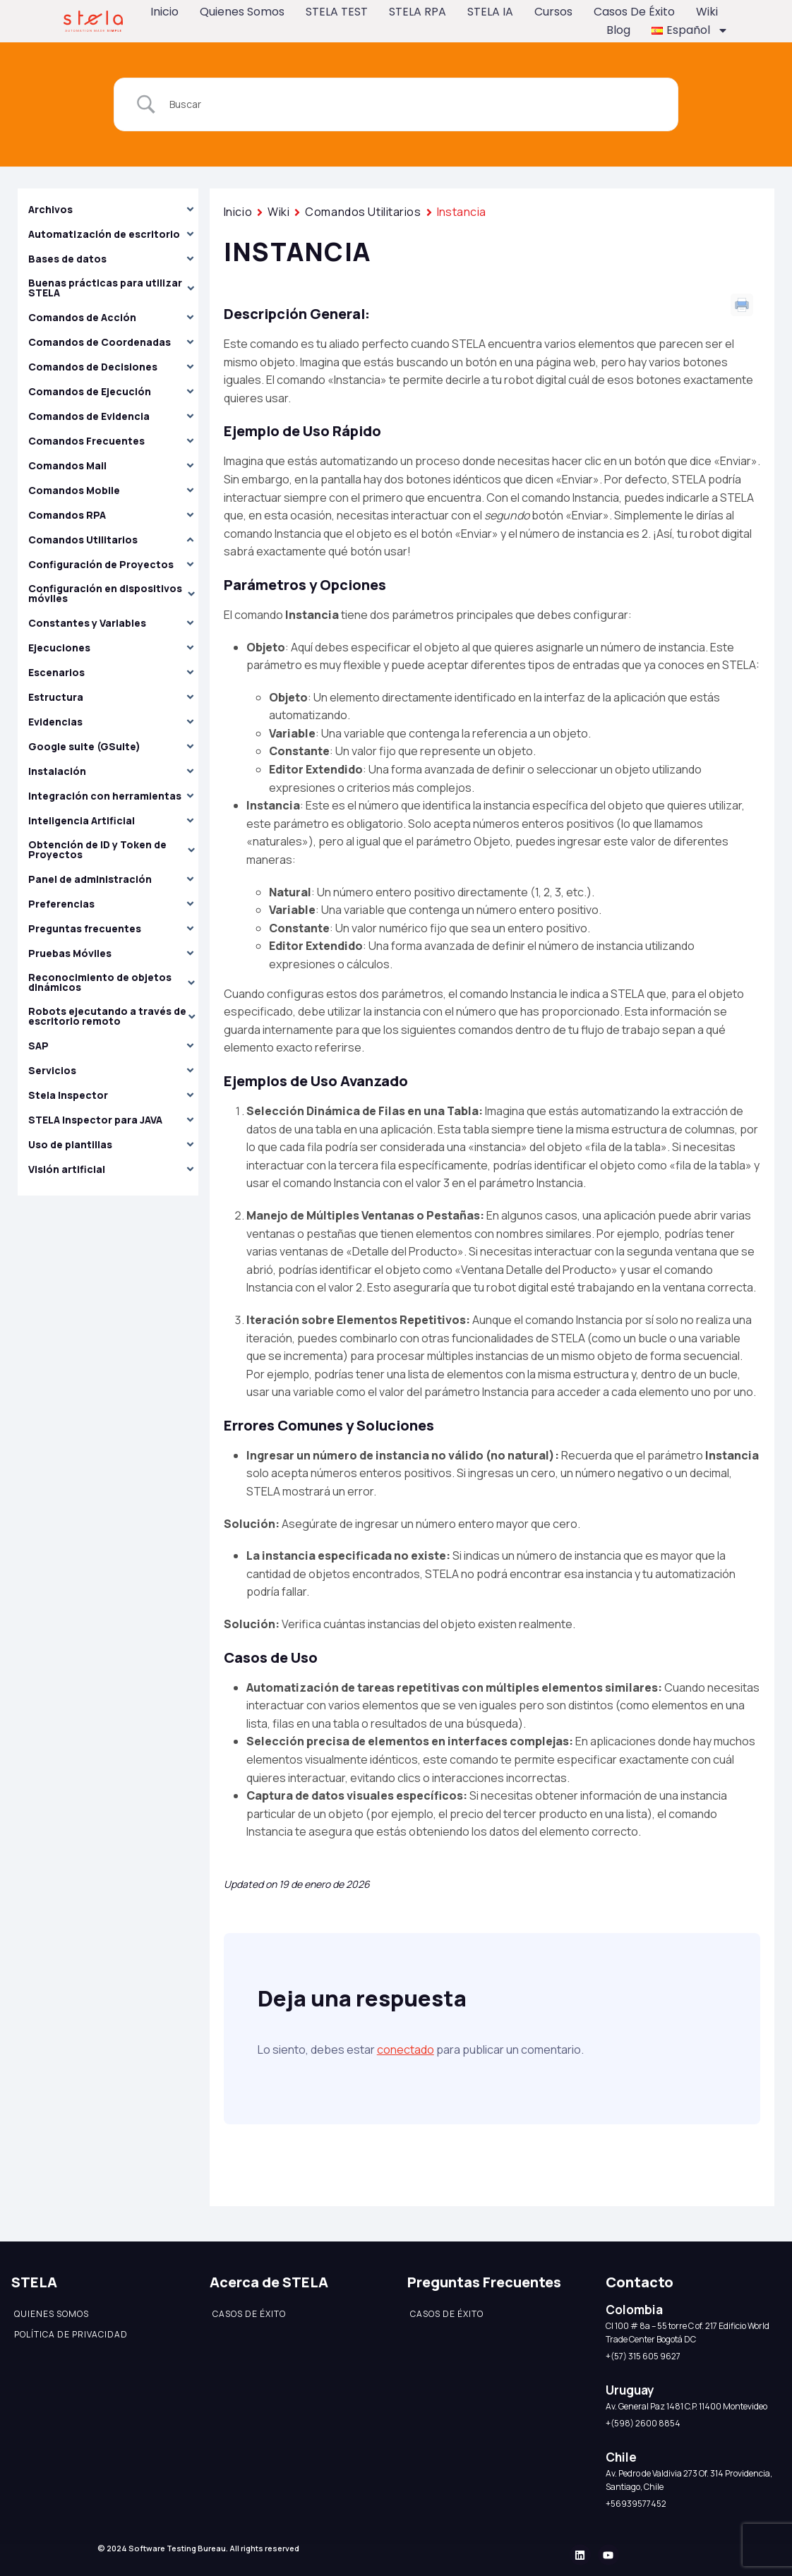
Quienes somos (242, 12)
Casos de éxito (634, 12)
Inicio (164, 12)
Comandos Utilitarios (363, 211)
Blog (618, 30)
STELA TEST (337, 12)
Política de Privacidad (71, 2334)
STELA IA (490, 12)
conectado (405, 2049)
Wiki (707, 12)
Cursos (553, 12)
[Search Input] (413, 104)
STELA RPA (417, 12)
